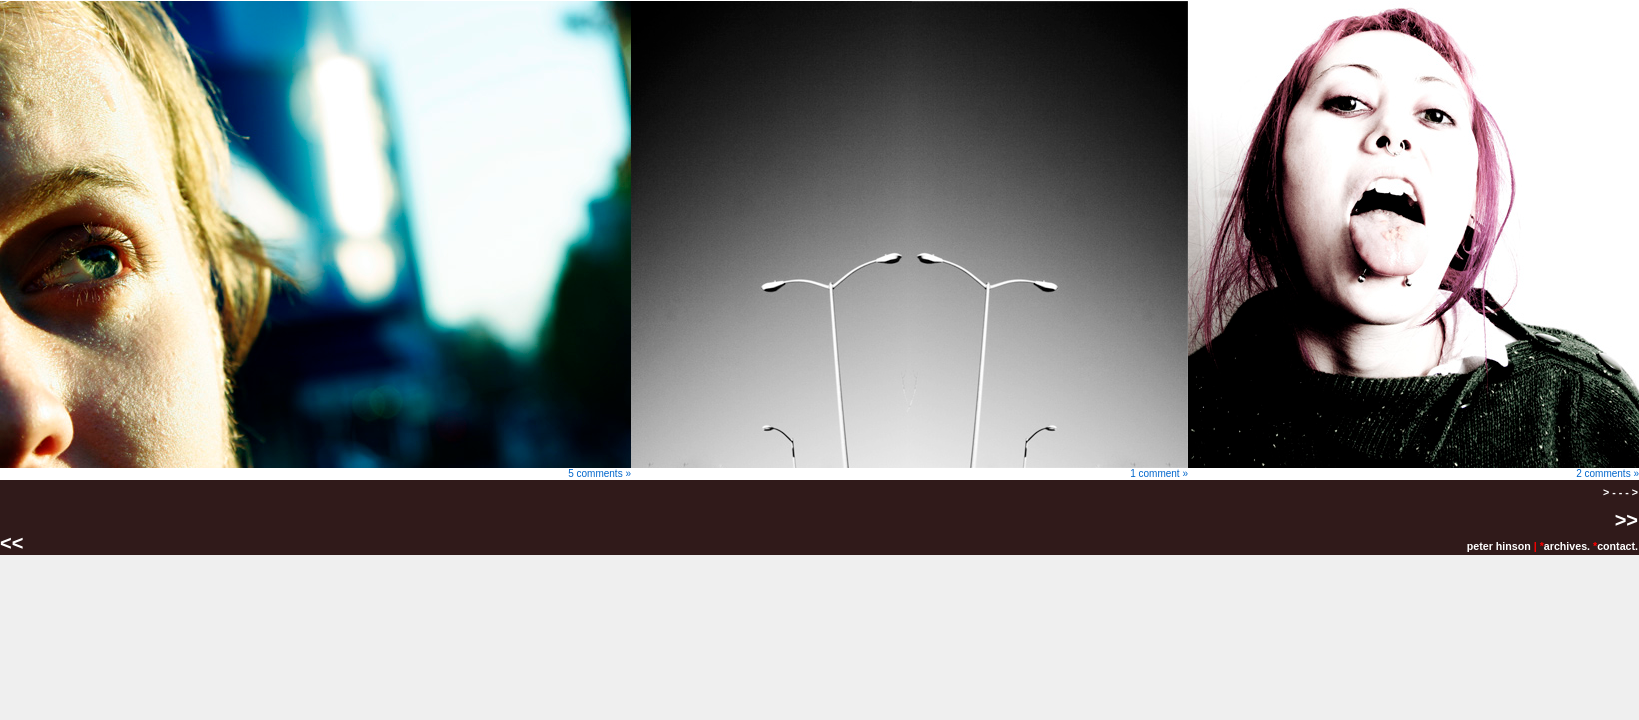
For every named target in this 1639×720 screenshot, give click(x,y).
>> (1626, 520)
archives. (1567, 546)
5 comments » (315, 469)
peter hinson (1499, 546)
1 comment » (909, 469)
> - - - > (1620, 492)
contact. (1617, 546)
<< (14, 543)
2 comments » (1413, 469)
